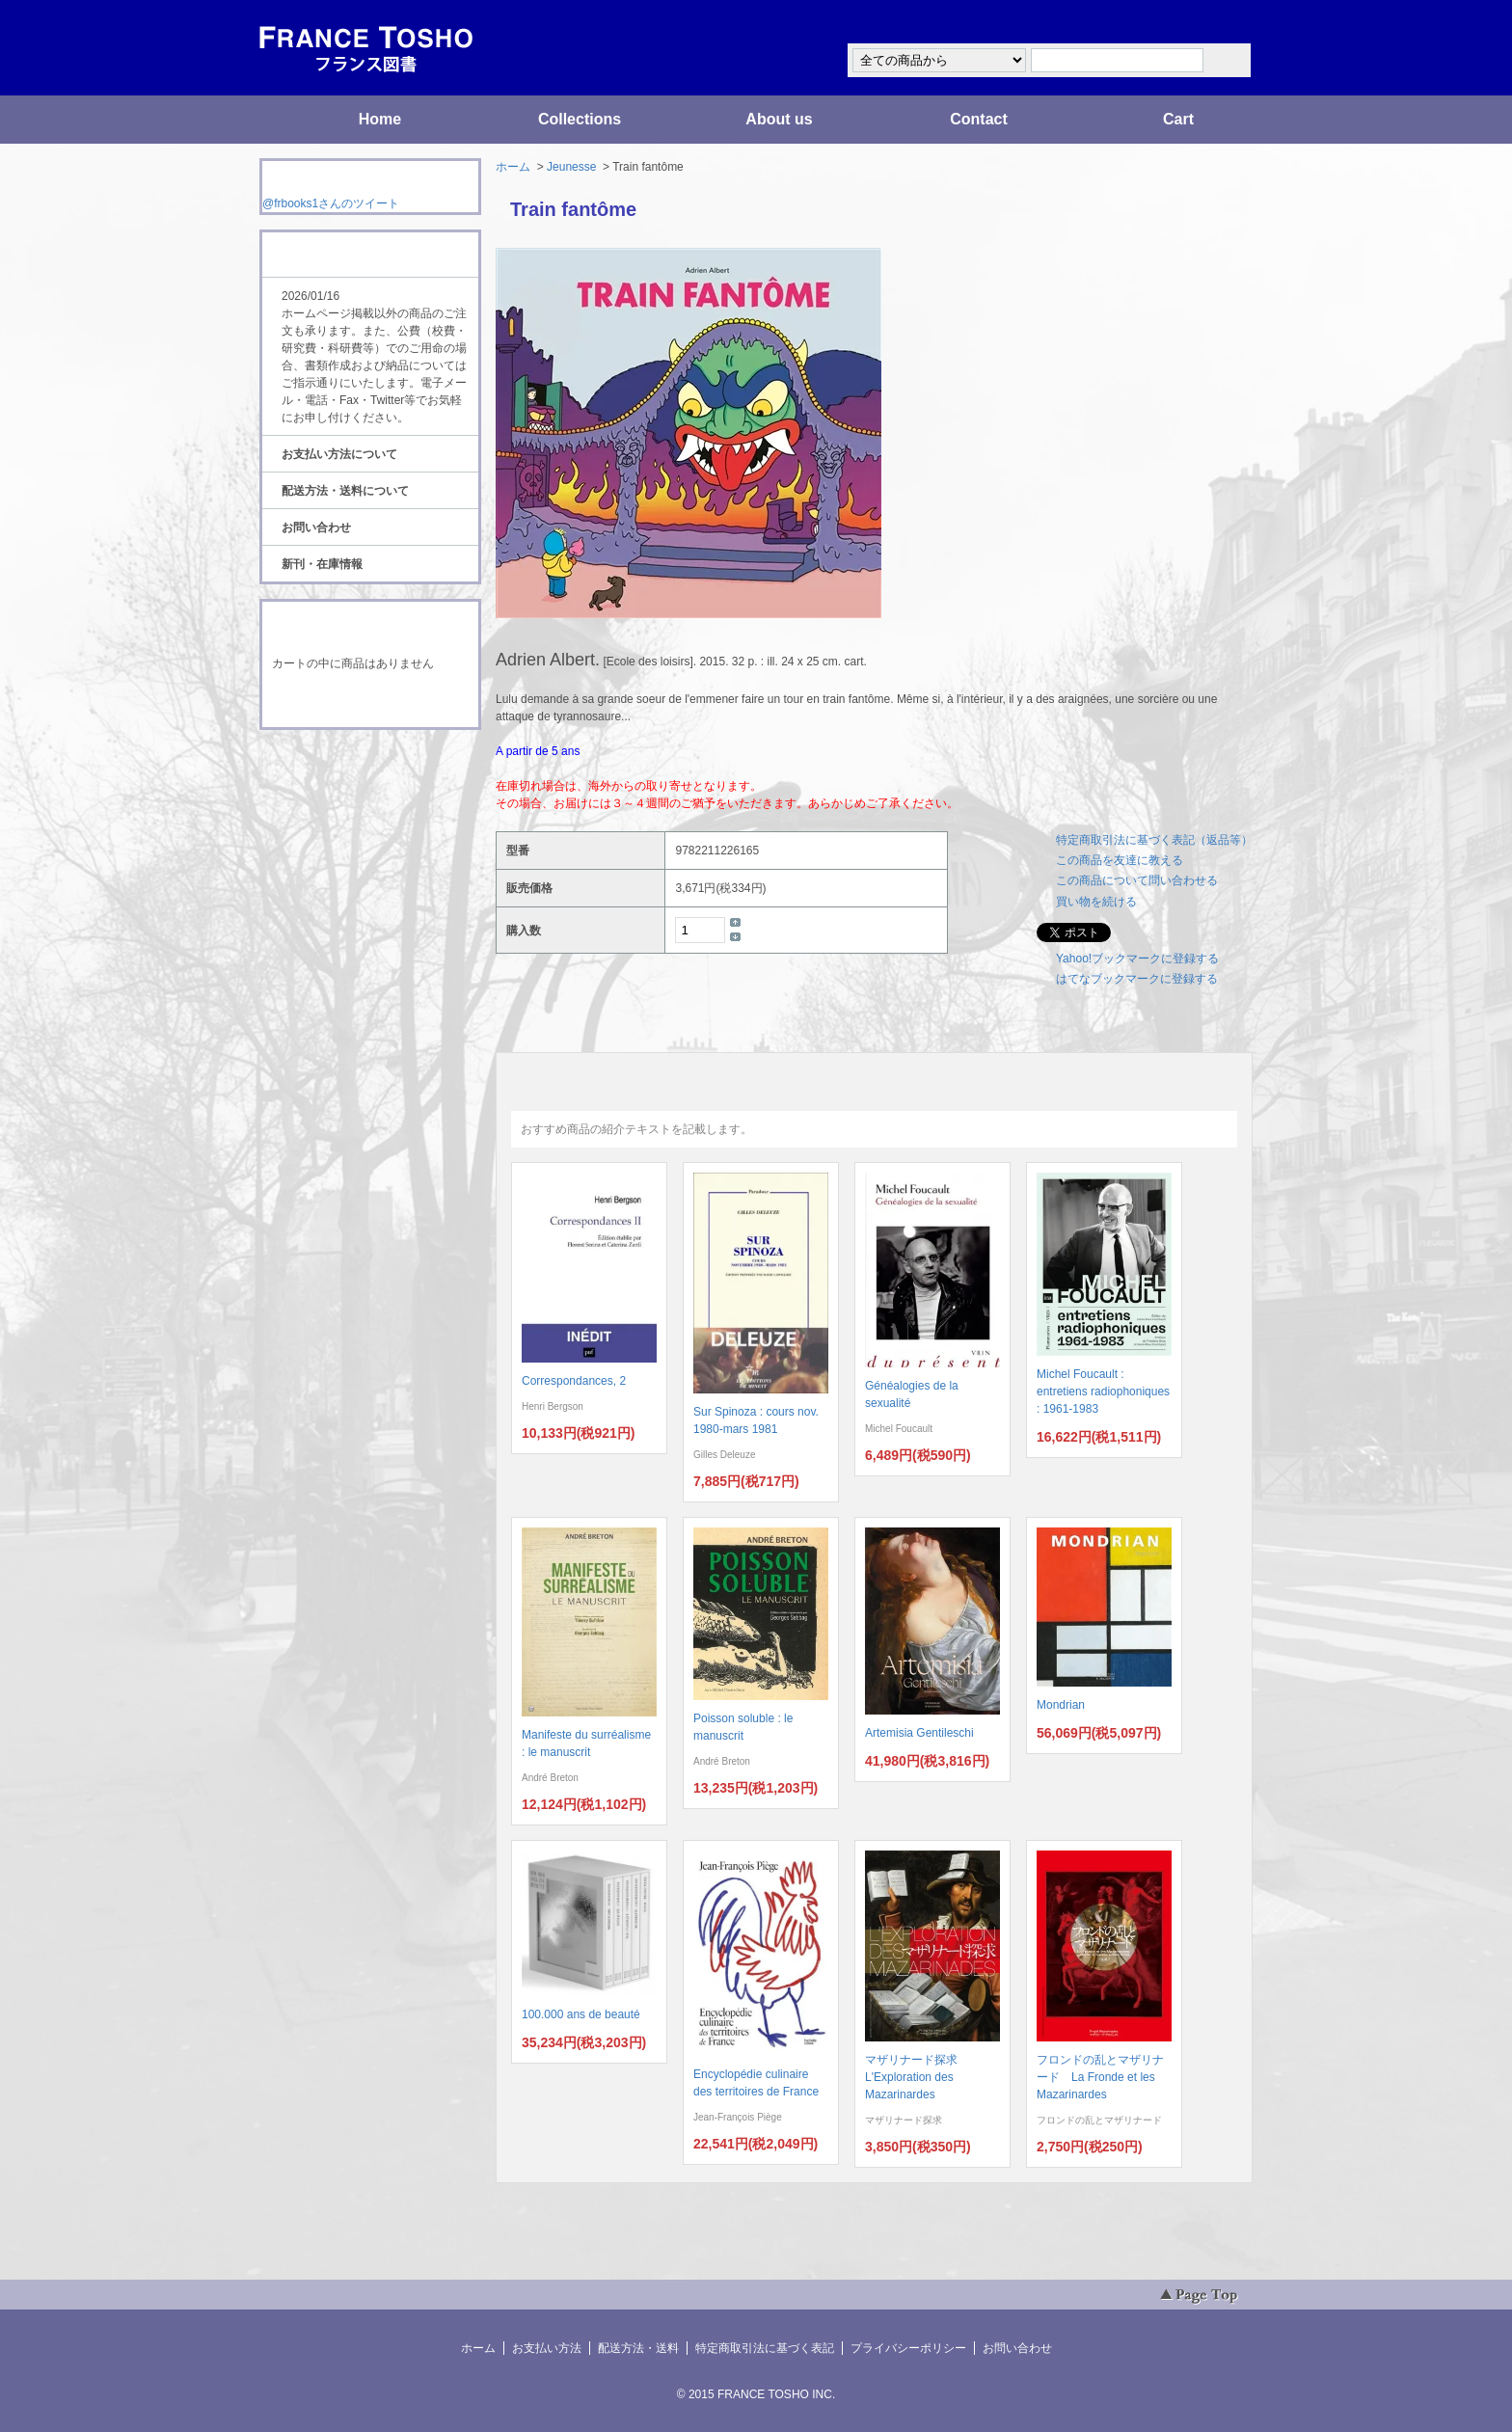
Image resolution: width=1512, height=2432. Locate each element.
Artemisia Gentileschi (919, 1733)
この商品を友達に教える (1119, 860)
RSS (340, 765)
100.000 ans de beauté (581, 2014)
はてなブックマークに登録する (1137, 979)
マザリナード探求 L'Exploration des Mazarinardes (917, 2077)
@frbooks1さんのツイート (330, 203)
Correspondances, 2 (574, 1381)
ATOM (352, 783)
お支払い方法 (546, 2348)
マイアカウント (1195, 23)
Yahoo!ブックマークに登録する (1137, 958)
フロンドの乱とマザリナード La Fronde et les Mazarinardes (1100, 2077)
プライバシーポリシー (908, 2348)
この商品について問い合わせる (1137, 880)
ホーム (513, 167)
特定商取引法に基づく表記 (764, 2348)
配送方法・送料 (638, 2348)
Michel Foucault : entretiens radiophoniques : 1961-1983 (1103, 1391)
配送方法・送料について (345, 491)
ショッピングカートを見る (369, 702)
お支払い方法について (339, 454)
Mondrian (1061, 1705)
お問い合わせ (316, 527)
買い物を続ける (1096, 901)
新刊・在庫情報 (322, 564)
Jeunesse (571, 167)
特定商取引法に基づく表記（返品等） (1154, 840)
